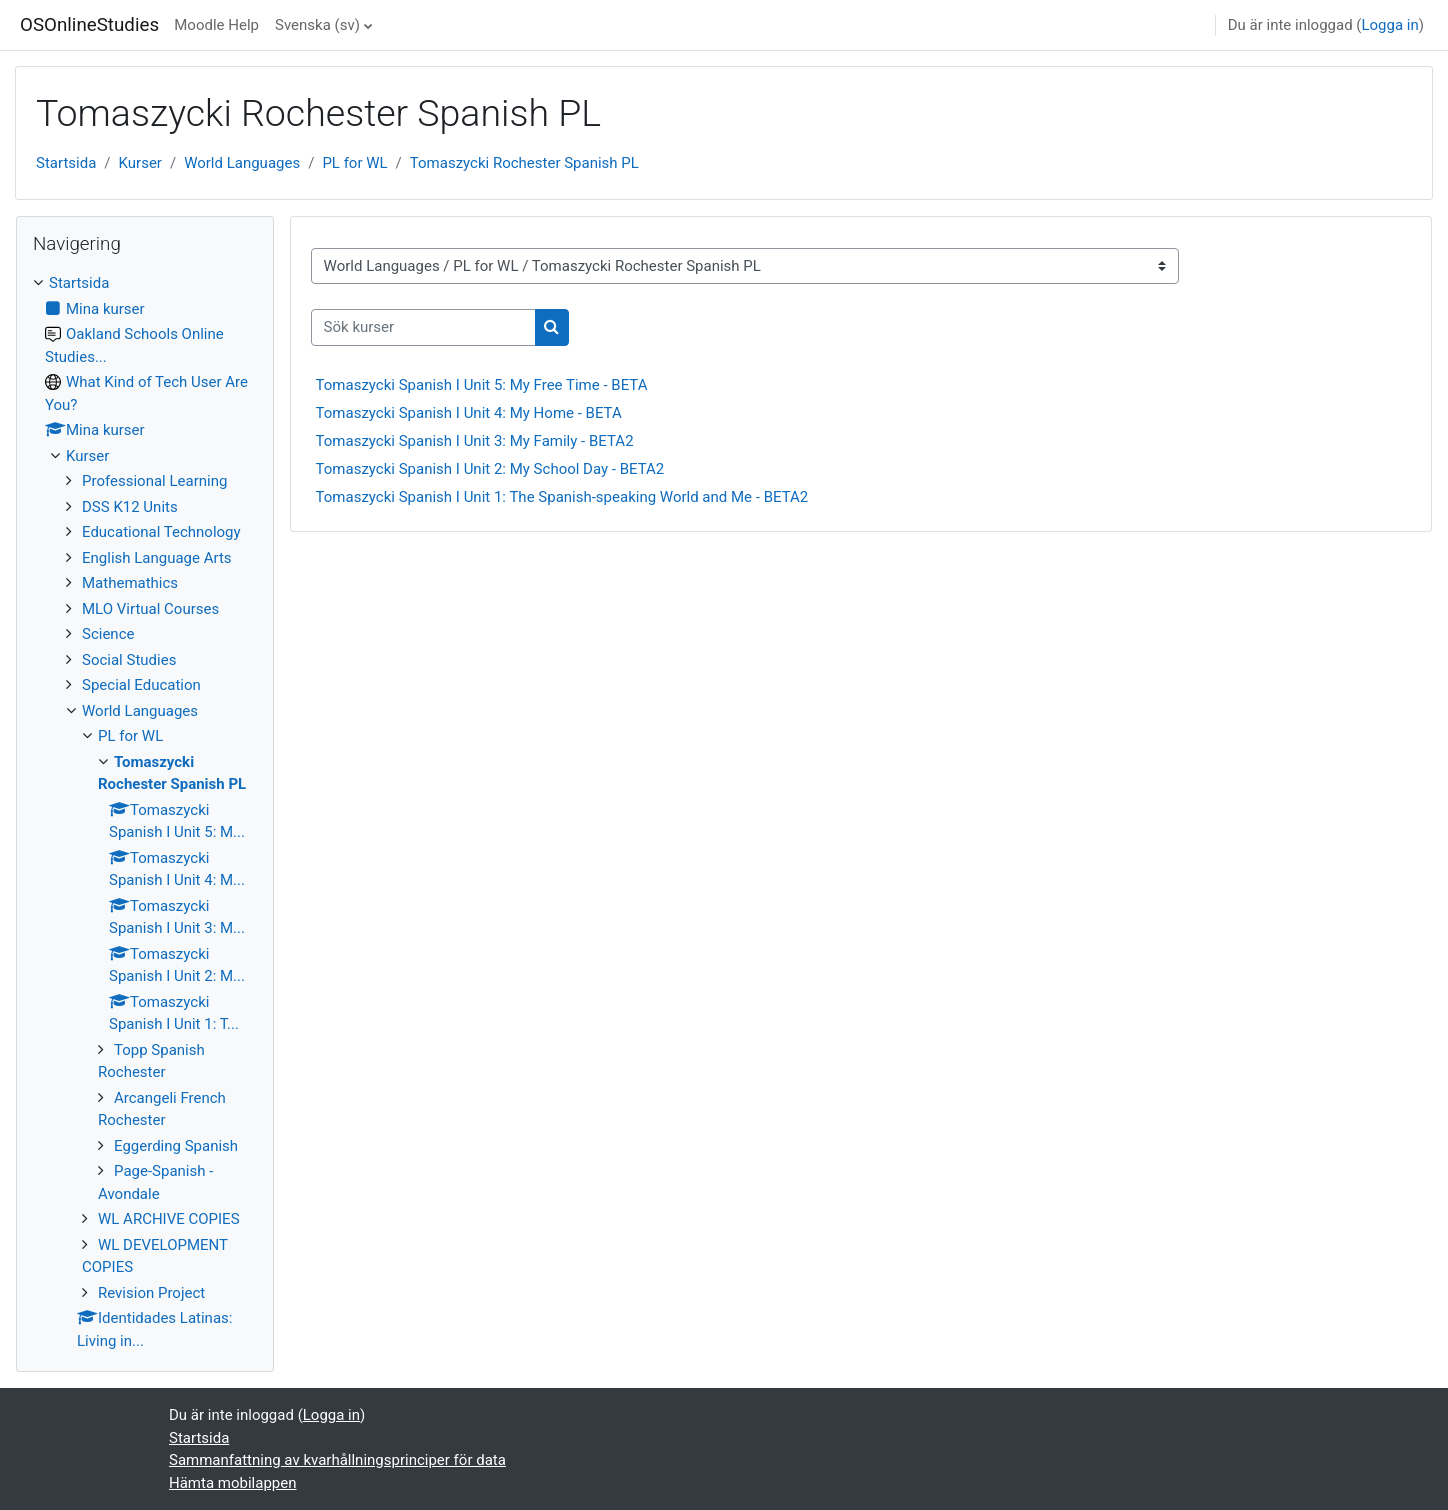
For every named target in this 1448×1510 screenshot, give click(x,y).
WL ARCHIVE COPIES (169, 1219)
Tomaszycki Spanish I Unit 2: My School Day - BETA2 (490, 469)
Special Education (141, 685)
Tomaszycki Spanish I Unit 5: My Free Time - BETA (482, 385)
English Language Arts (157, 558)
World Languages (242, 163)
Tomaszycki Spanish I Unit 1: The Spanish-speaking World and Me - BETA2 (562, 497)
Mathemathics (130, 583)
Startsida (66, 163)
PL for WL (354, 163)
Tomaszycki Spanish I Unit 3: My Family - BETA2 (475, 441)
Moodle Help (216, 25)
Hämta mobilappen (232, 1483)
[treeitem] (145, 812)
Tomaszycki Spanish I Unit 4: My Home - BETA (469, 413)
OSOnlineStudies (89, 25)
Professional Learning (154, 481)
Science (108, 634)
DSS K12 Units (130, 507)
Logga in (1389, 25)
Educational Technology (161, 532)
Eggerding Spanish (176, 1146)
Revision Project (151, 1293)
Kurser (140, 163)
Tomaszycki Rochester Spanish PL (524, 163)
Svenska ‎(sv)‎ (317, 25)
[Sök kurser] (423, 327)
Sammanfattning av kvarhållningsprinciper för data (337, 1460)
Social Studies (129, 660)
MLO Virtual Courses (150, 609)
